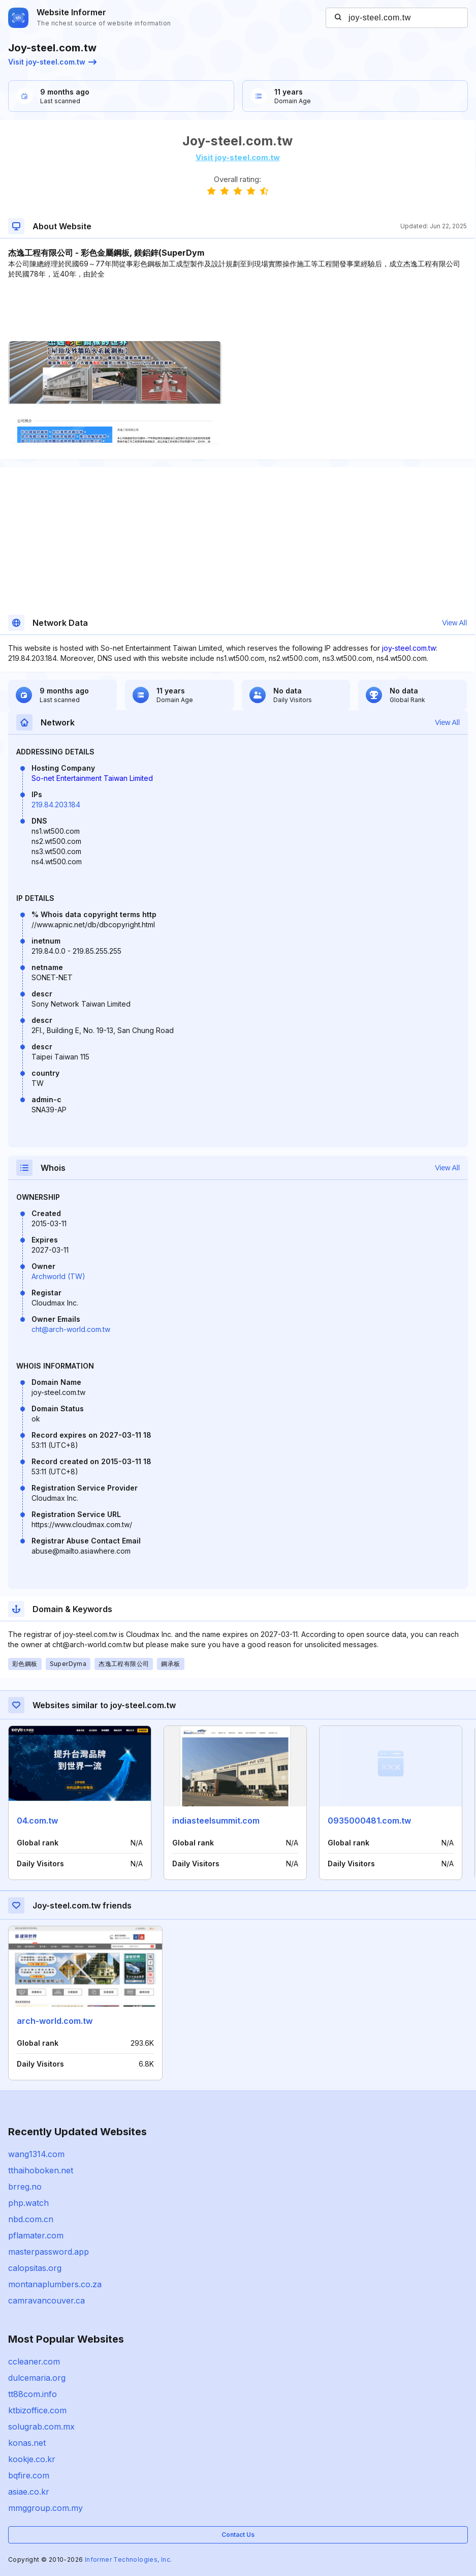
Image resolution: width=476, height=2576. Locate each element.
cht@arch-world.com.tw (70, 1329)
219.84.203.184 (55, 804)
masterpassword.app (48, 2252)
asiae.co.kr (28, 2492)
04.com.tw (37, 1820)
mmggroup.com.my (45, 2508)
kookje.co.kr (31, 2459)
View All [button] (454, 623)
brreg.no (25, 2186)
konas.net (27, 2443)
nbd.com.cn (30, 2219)
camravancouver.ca (46, 2300)
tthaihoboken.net (40, 2170)
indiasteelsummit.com (216, 1820)
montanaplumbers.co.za (55, 2284)
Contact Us (238, 2534)
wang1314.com (36, 2154)
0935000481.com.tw (369, 1820)
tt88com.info (32, 2394)
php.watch (28, 2203)
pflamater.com (36, 2235)
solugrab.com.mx (41, 2426)
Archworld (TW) (58, 1276)
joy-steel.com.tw (409, 648)
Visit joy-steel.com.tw (52, 61)
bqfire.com (28, 2475)
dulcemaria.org (37, 2378)
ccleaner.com (34, 2361)
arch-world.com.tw (54, 2021)
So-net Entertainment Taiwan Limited (92, 778)
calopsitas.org (34, 2268)
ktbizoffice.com (37, 2410)
